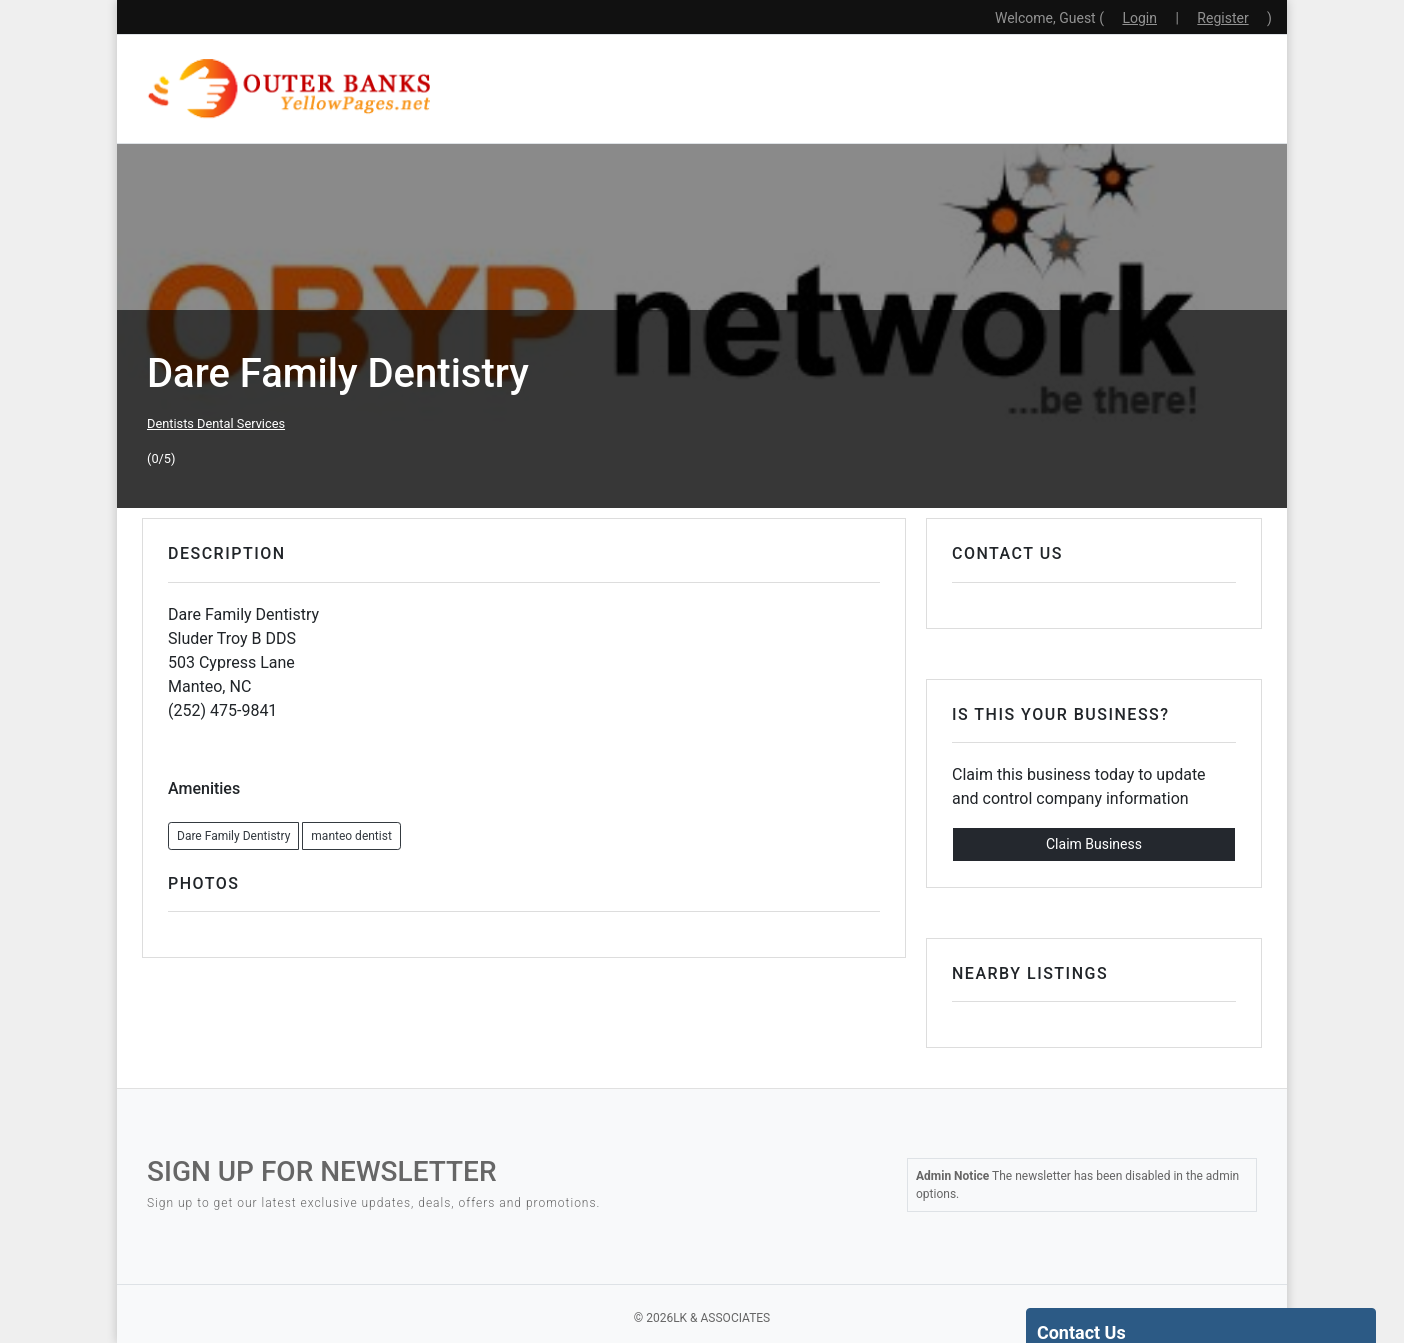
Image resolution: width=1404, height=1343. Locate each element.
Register (1222, 18)
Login (1139, 18)
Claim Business (1094, 844)
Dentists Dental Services (216, 423)
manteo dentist (351, 836)
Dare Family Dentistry (233, 836)
